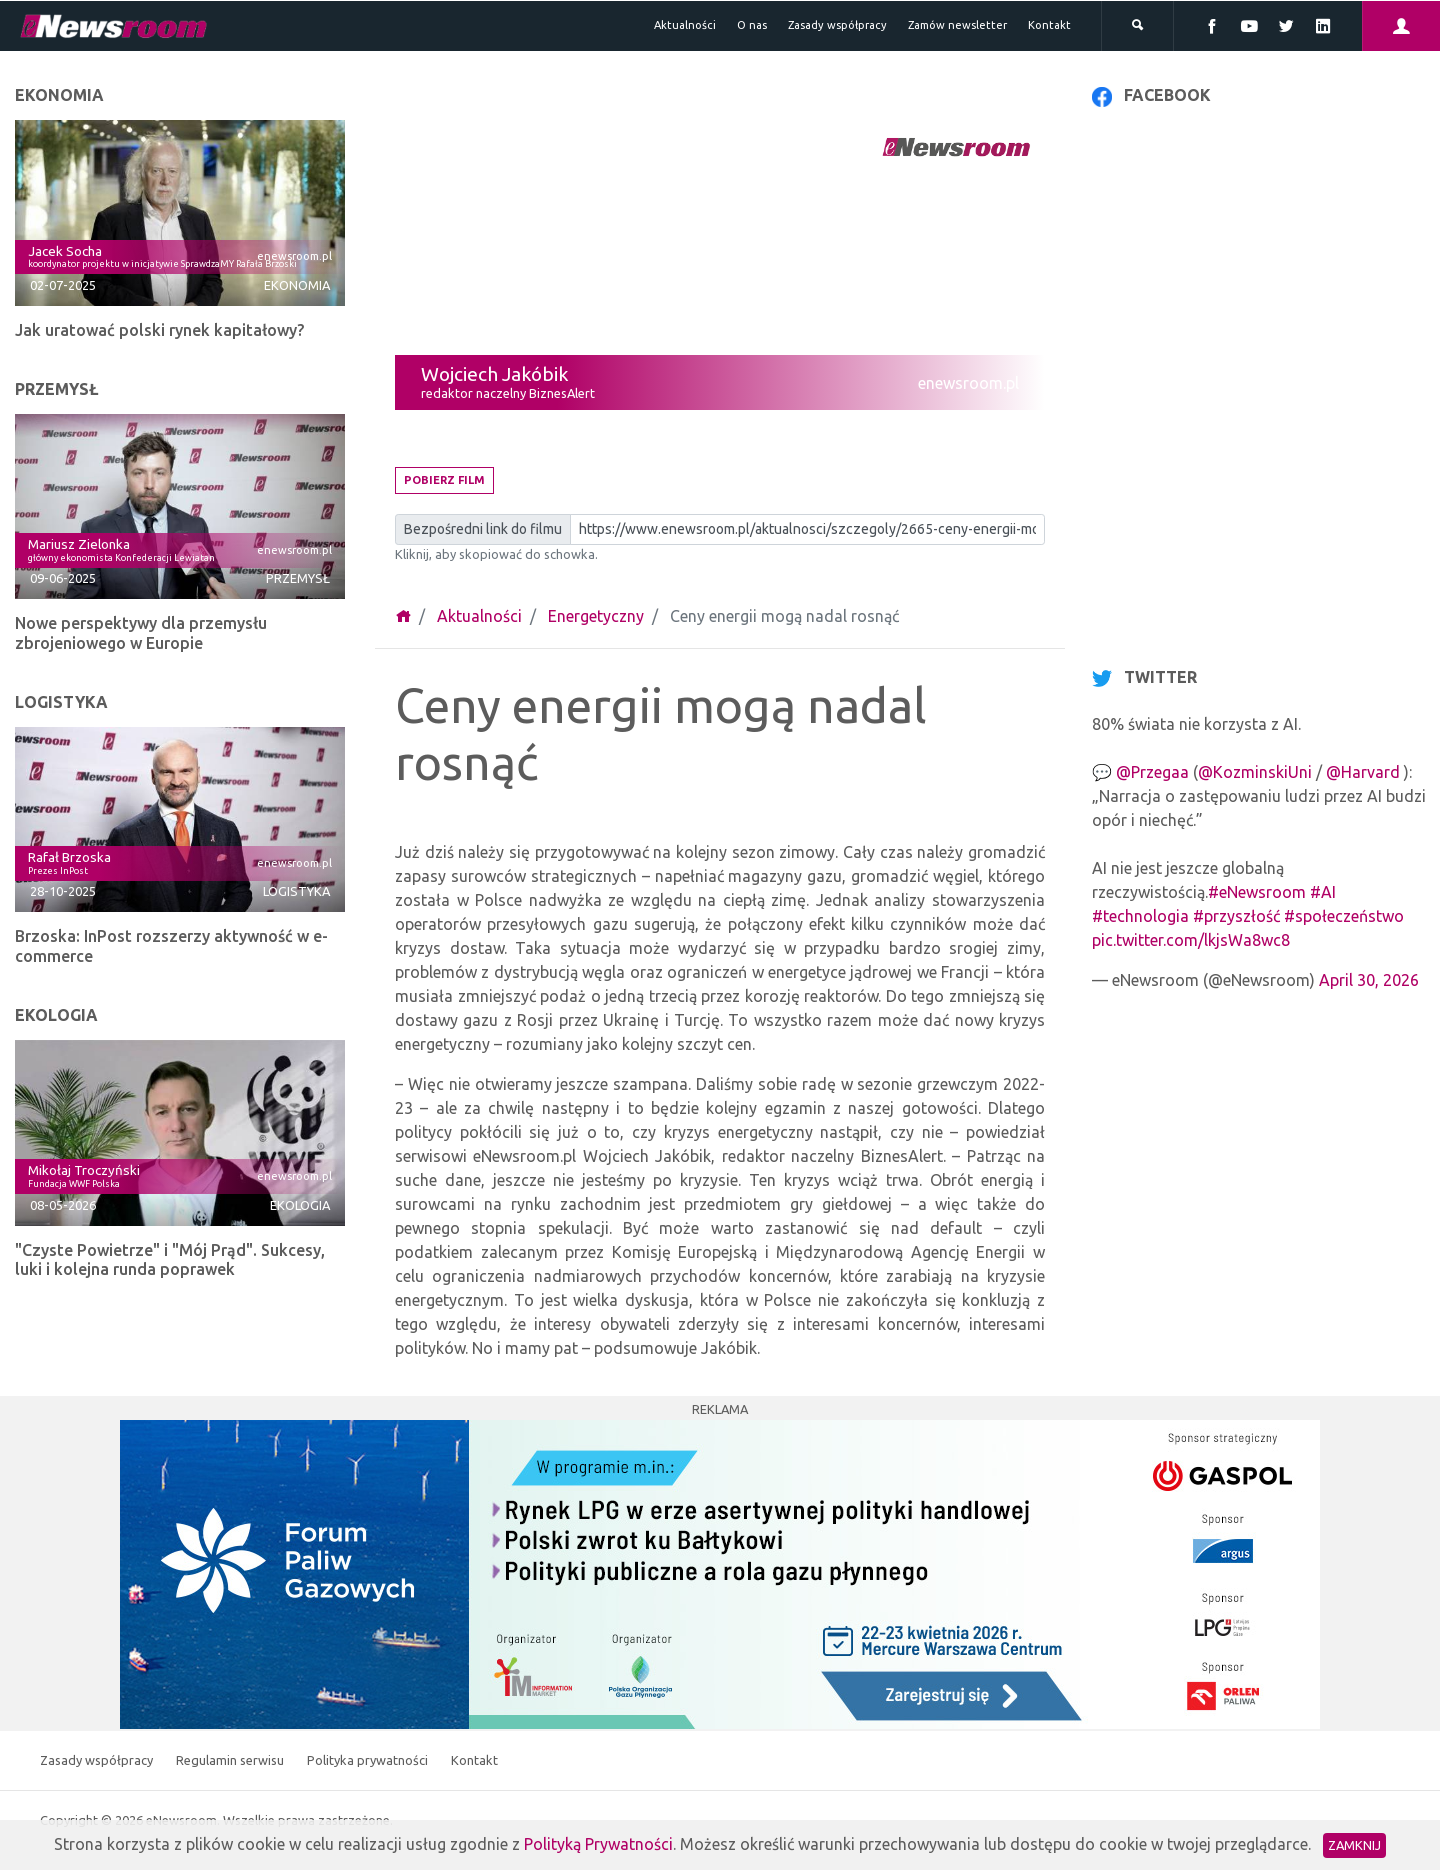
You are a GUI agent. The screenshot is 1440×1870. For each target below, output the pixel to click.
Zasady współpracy (837, 25)
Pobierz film (444, 480)
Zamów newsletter (957, 25)
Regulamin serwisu (231, 1760)
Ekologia (300, 1205)
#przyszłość (1236, 916)
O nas (752, 25)
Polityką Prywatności (598, 1844)
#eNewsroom (1257, 892)
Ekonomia (297, 285)
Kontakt (1049, 25)
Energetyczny (596, 616)
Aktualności (685, 25)
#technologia (1140, 916)
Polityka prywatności (369, 1760)
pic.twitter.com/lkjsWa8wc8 (1191, 940)
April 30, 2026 (1369, 980)
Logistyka (296, 891)
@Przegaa (1152, 772)
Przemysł (298, 578)
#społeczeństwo (1344, 916)
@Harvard (1363, 772)
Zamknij (1354, 1845)
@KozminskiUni (1255, 772)
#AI (1323, 892)
